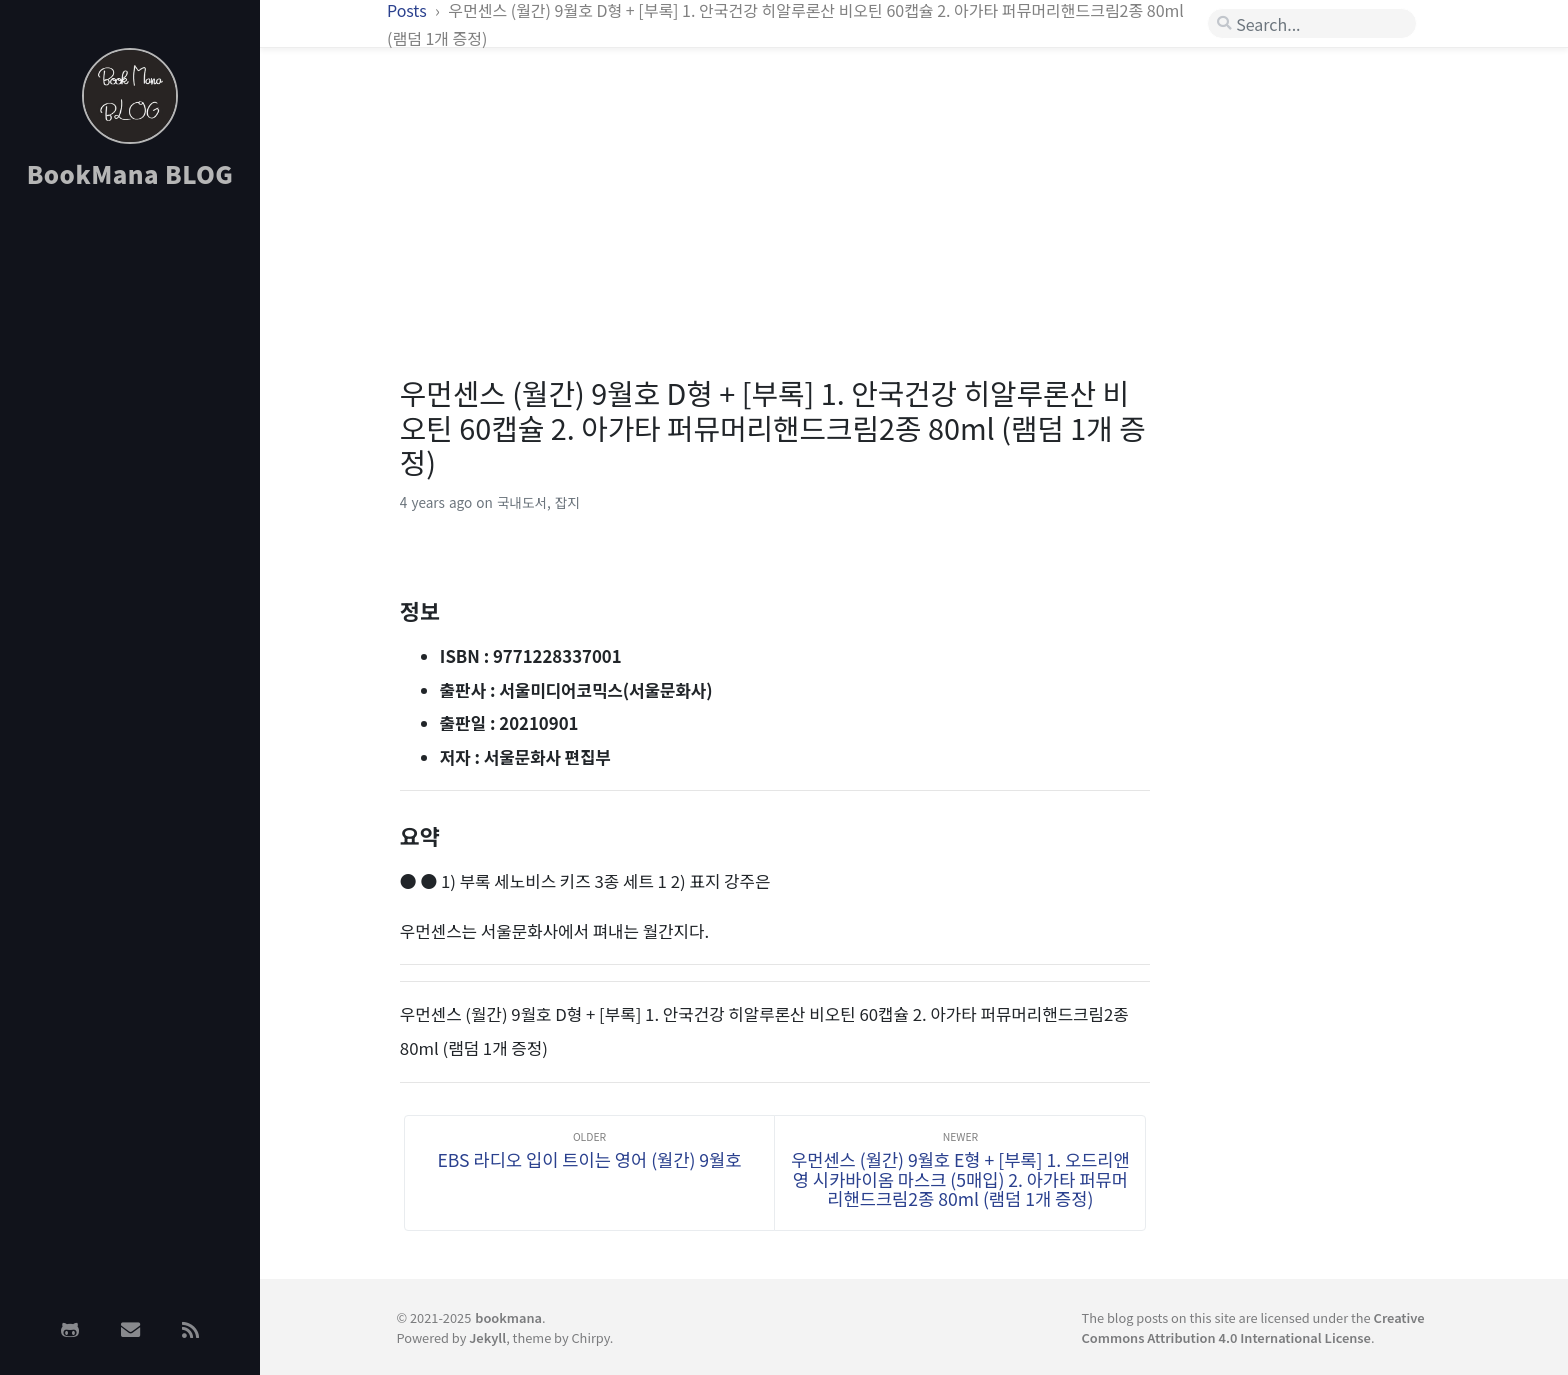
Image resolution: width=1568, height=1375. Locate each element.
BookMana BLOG (130, 173)
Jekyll (487, 1337)
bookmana (508, 1317)
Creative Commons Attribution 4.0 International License (1253, 1327)
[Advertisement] (130, 523)
